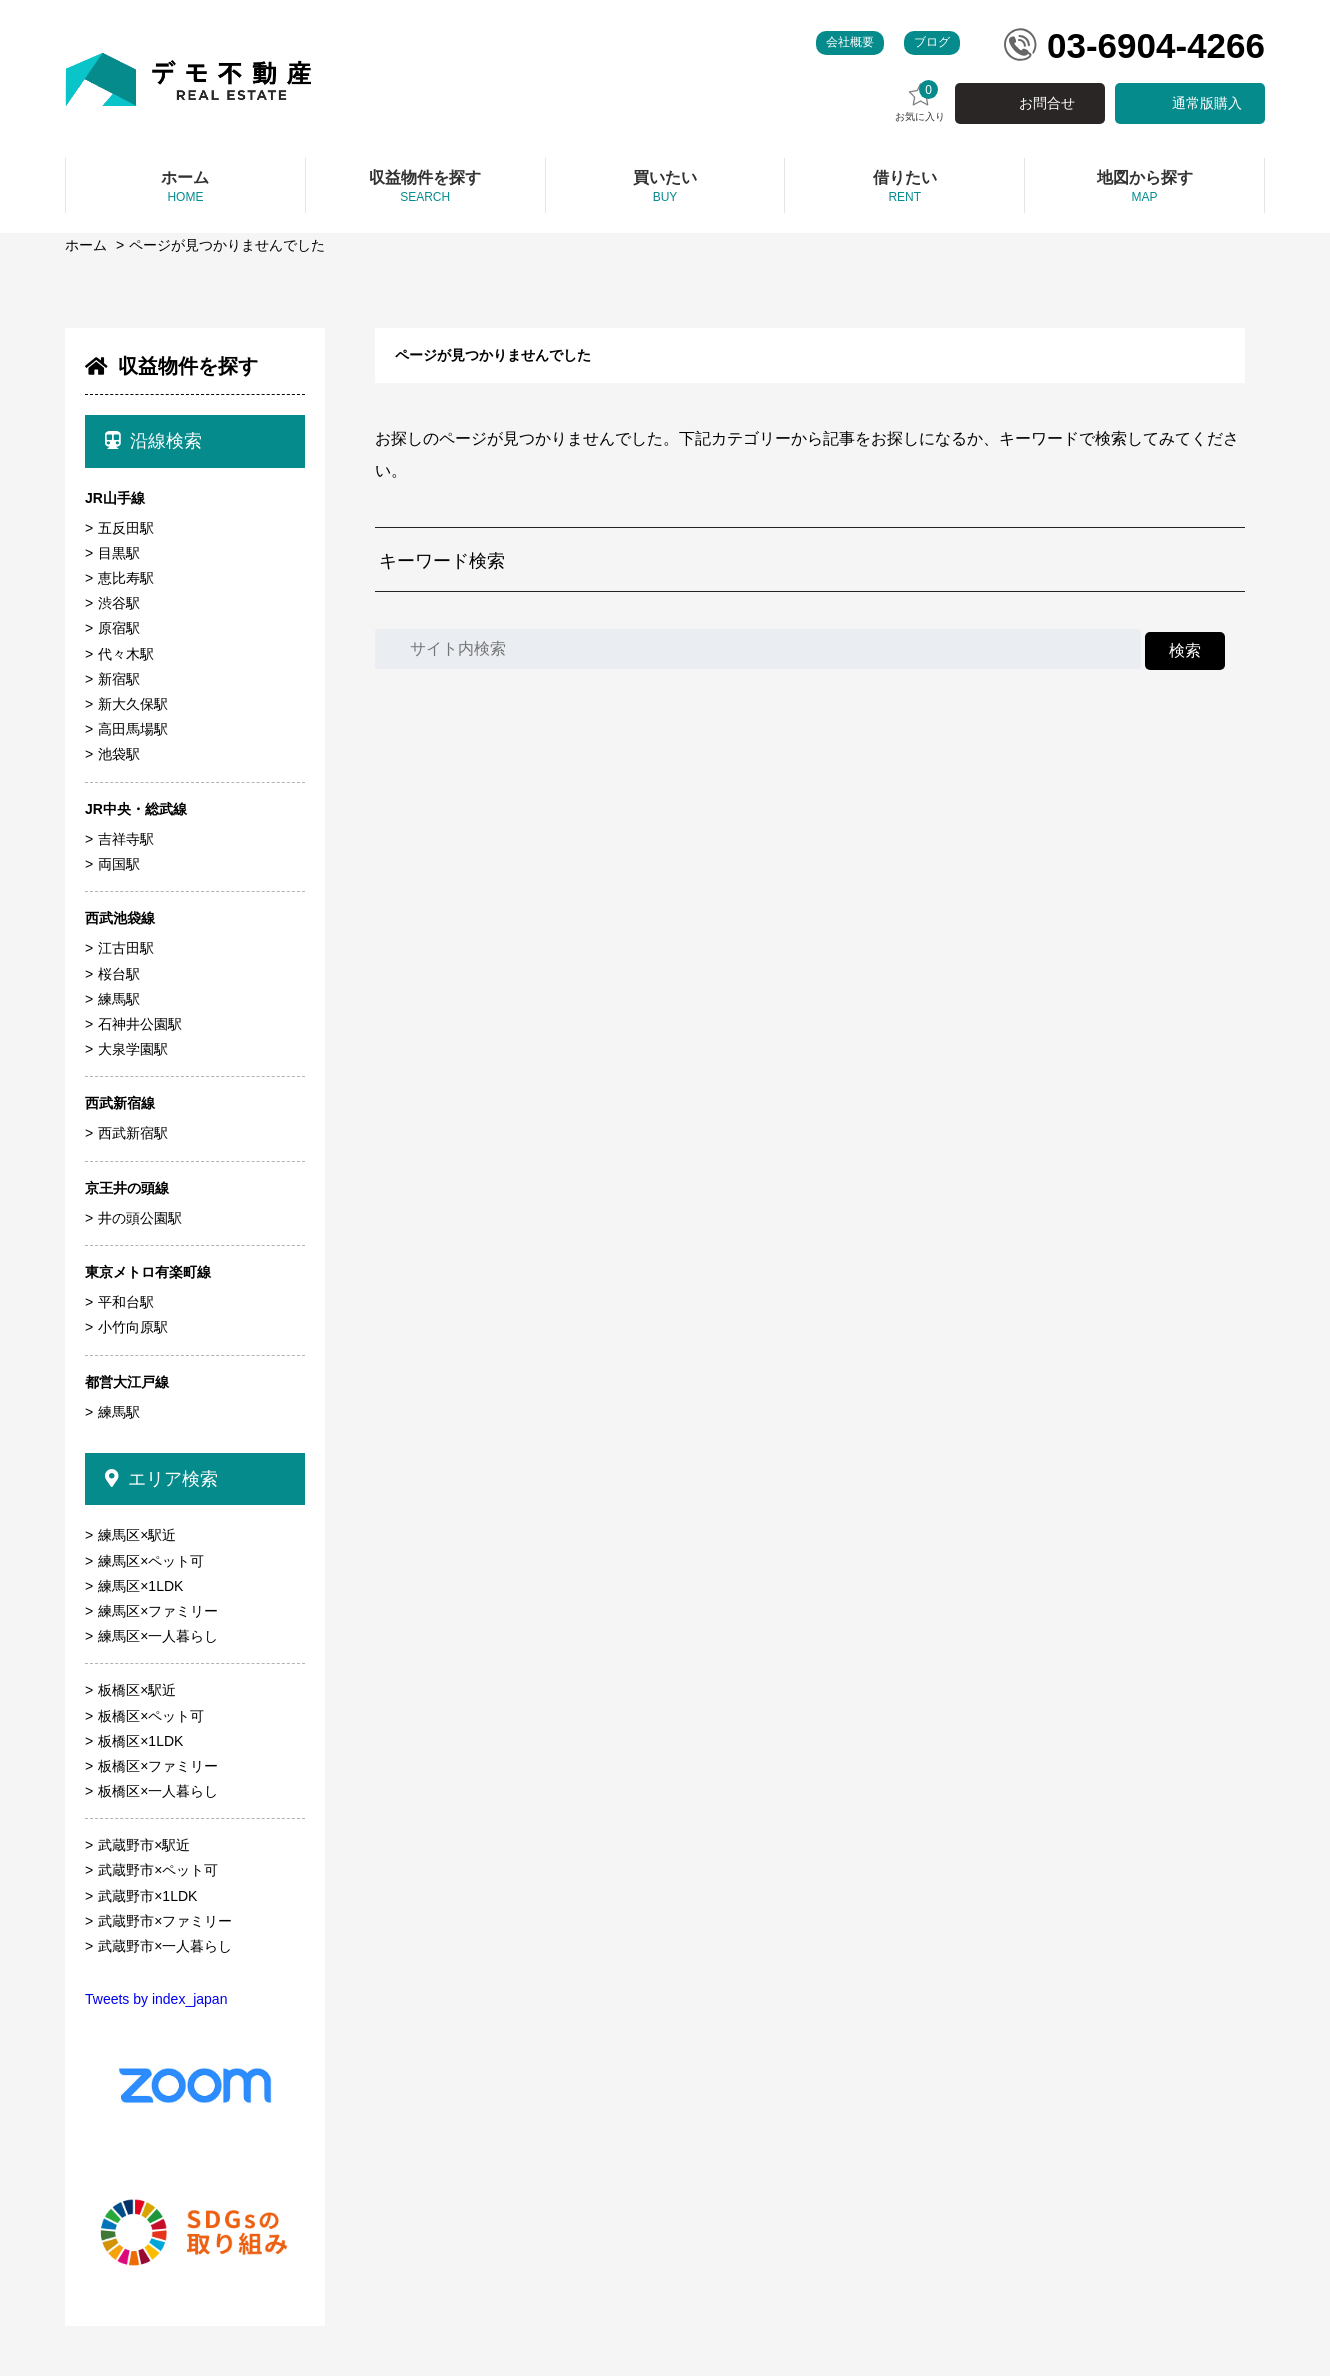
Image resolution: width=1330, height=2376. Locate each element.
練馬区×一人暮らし (158, 1636)
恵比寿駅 (126, 578)
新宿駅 (119, 679)
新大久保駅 (133, 704)
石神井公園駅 (140, 1024)
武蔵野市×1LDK (147, 1896)
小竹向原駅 (133, 1327)
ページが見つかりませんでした (227, 245)
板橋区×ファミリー (158, 1766)
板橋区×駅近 (137, 1690)
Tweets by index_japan (156, 1999)
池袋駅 (119, 754)
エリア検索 (161, 1479)
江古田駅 (126, 948)
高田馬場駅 (133, 729)
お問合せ (1047, 103)
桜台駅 (119, 974)
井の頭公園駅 (140, 1218)
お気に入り (920, 101)
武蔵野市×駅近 (144, 1845)
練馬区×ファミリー (158, 1611)
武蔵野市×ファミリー (165, 1921)
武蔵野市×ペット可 (158, 1870)
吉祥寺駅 (126, 839)
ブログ (932, 42)
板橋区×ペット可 (151, 1716)
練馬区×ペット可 (151, 1561)
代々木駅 (126, 654)
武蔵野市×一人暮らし (165, 1946)
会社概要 (850, 42)
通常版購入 (1207, 103)
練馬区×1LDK (140, 1586)
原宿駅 (119, 628)
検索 (1185, 650)
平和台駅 (126, 1302)
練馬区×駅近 (137, 1535)
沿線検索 (153, 441)
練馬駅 (119, 999)
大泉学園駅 (133, 1049)
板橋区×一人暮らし (158, 1791)
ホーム (86, 245)
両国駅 (119, 864)
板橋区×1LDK (140, 1741)
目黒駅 (119, 553)
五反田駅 (126, 528)
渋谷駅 (119, 603)
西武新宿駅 (133, 1133)
